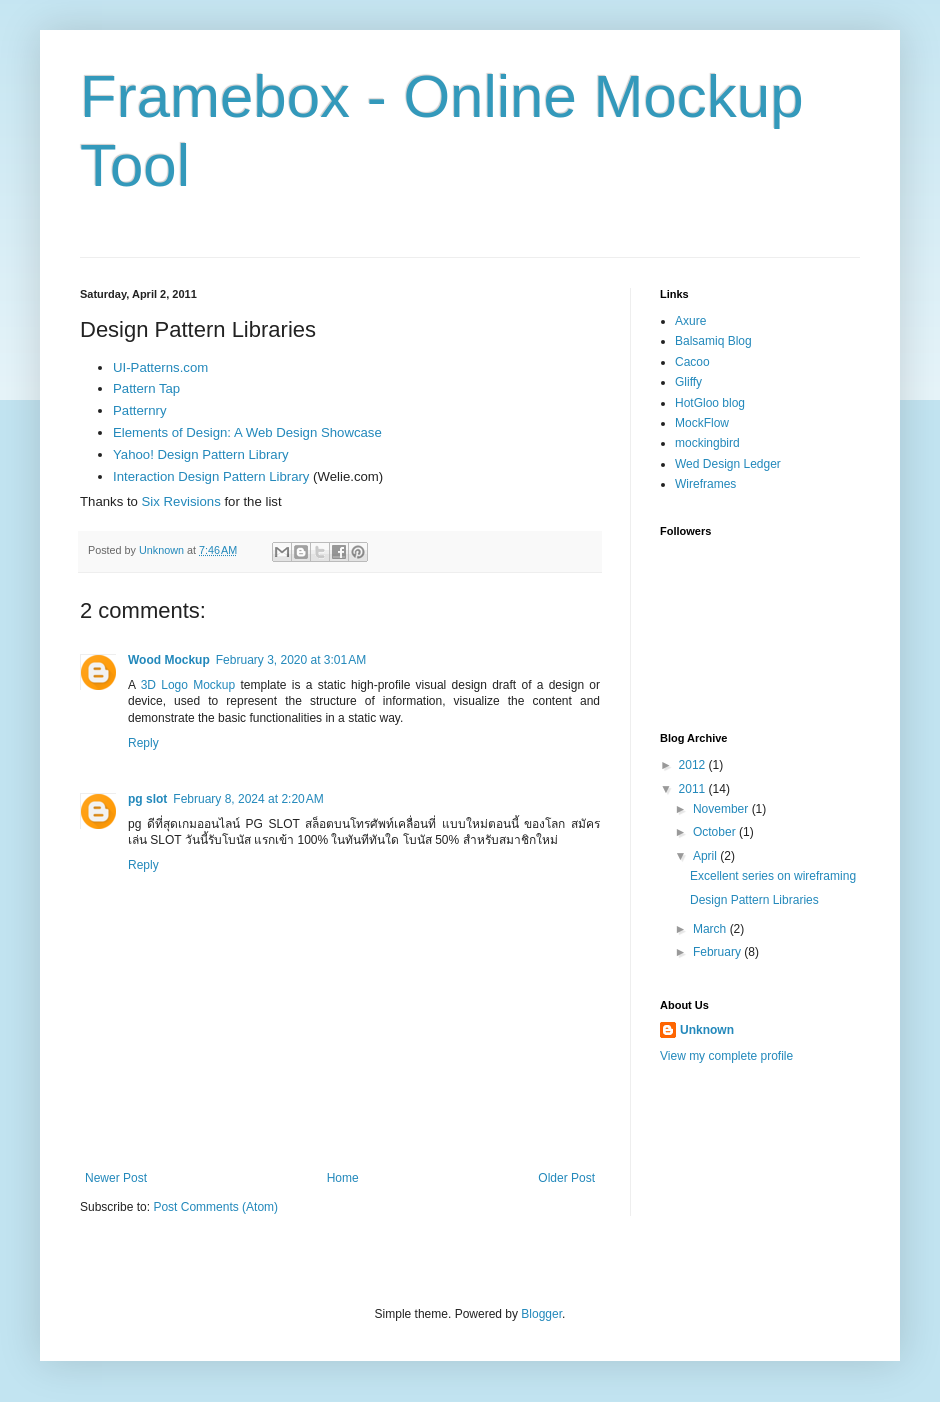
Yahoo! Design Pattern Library (201, 454)
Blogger (541, 1314)
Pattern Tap (146, 388)
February (718, 952)
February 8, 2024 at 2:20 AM (248, 799)
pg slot (147, 799)
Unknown (707, 1030)
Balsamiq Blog (713, 341)
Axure (690, 321)
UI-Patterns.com (160, 367)
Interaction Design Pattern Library (211, 476)
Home (343, 1178)
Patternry (140, 410)
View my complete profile (726, 1056)
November (722, 809)
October (716, 832)
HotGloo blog (710, 403)
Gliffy (688, 382)
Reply (143, 743)
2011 (694, 789)
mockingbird (707, 443)
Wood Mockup (169, 660)
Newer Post (116, 1178)
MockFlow (702, 423)
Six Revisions (181, 501)
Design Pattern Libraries (754, 900)
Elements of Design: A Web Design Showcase (247, 432)
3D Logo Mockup (191, 685)
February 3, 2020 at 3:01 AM (291, 660)
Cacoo (692, 362)
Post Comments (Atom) (215, 1207)
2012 (694, 765)
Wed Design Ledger (728, 464)
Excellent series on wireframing (773, 876)
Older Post (566, 1178)
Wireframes (705, 484)
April (706, 856)
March (711, 929)
